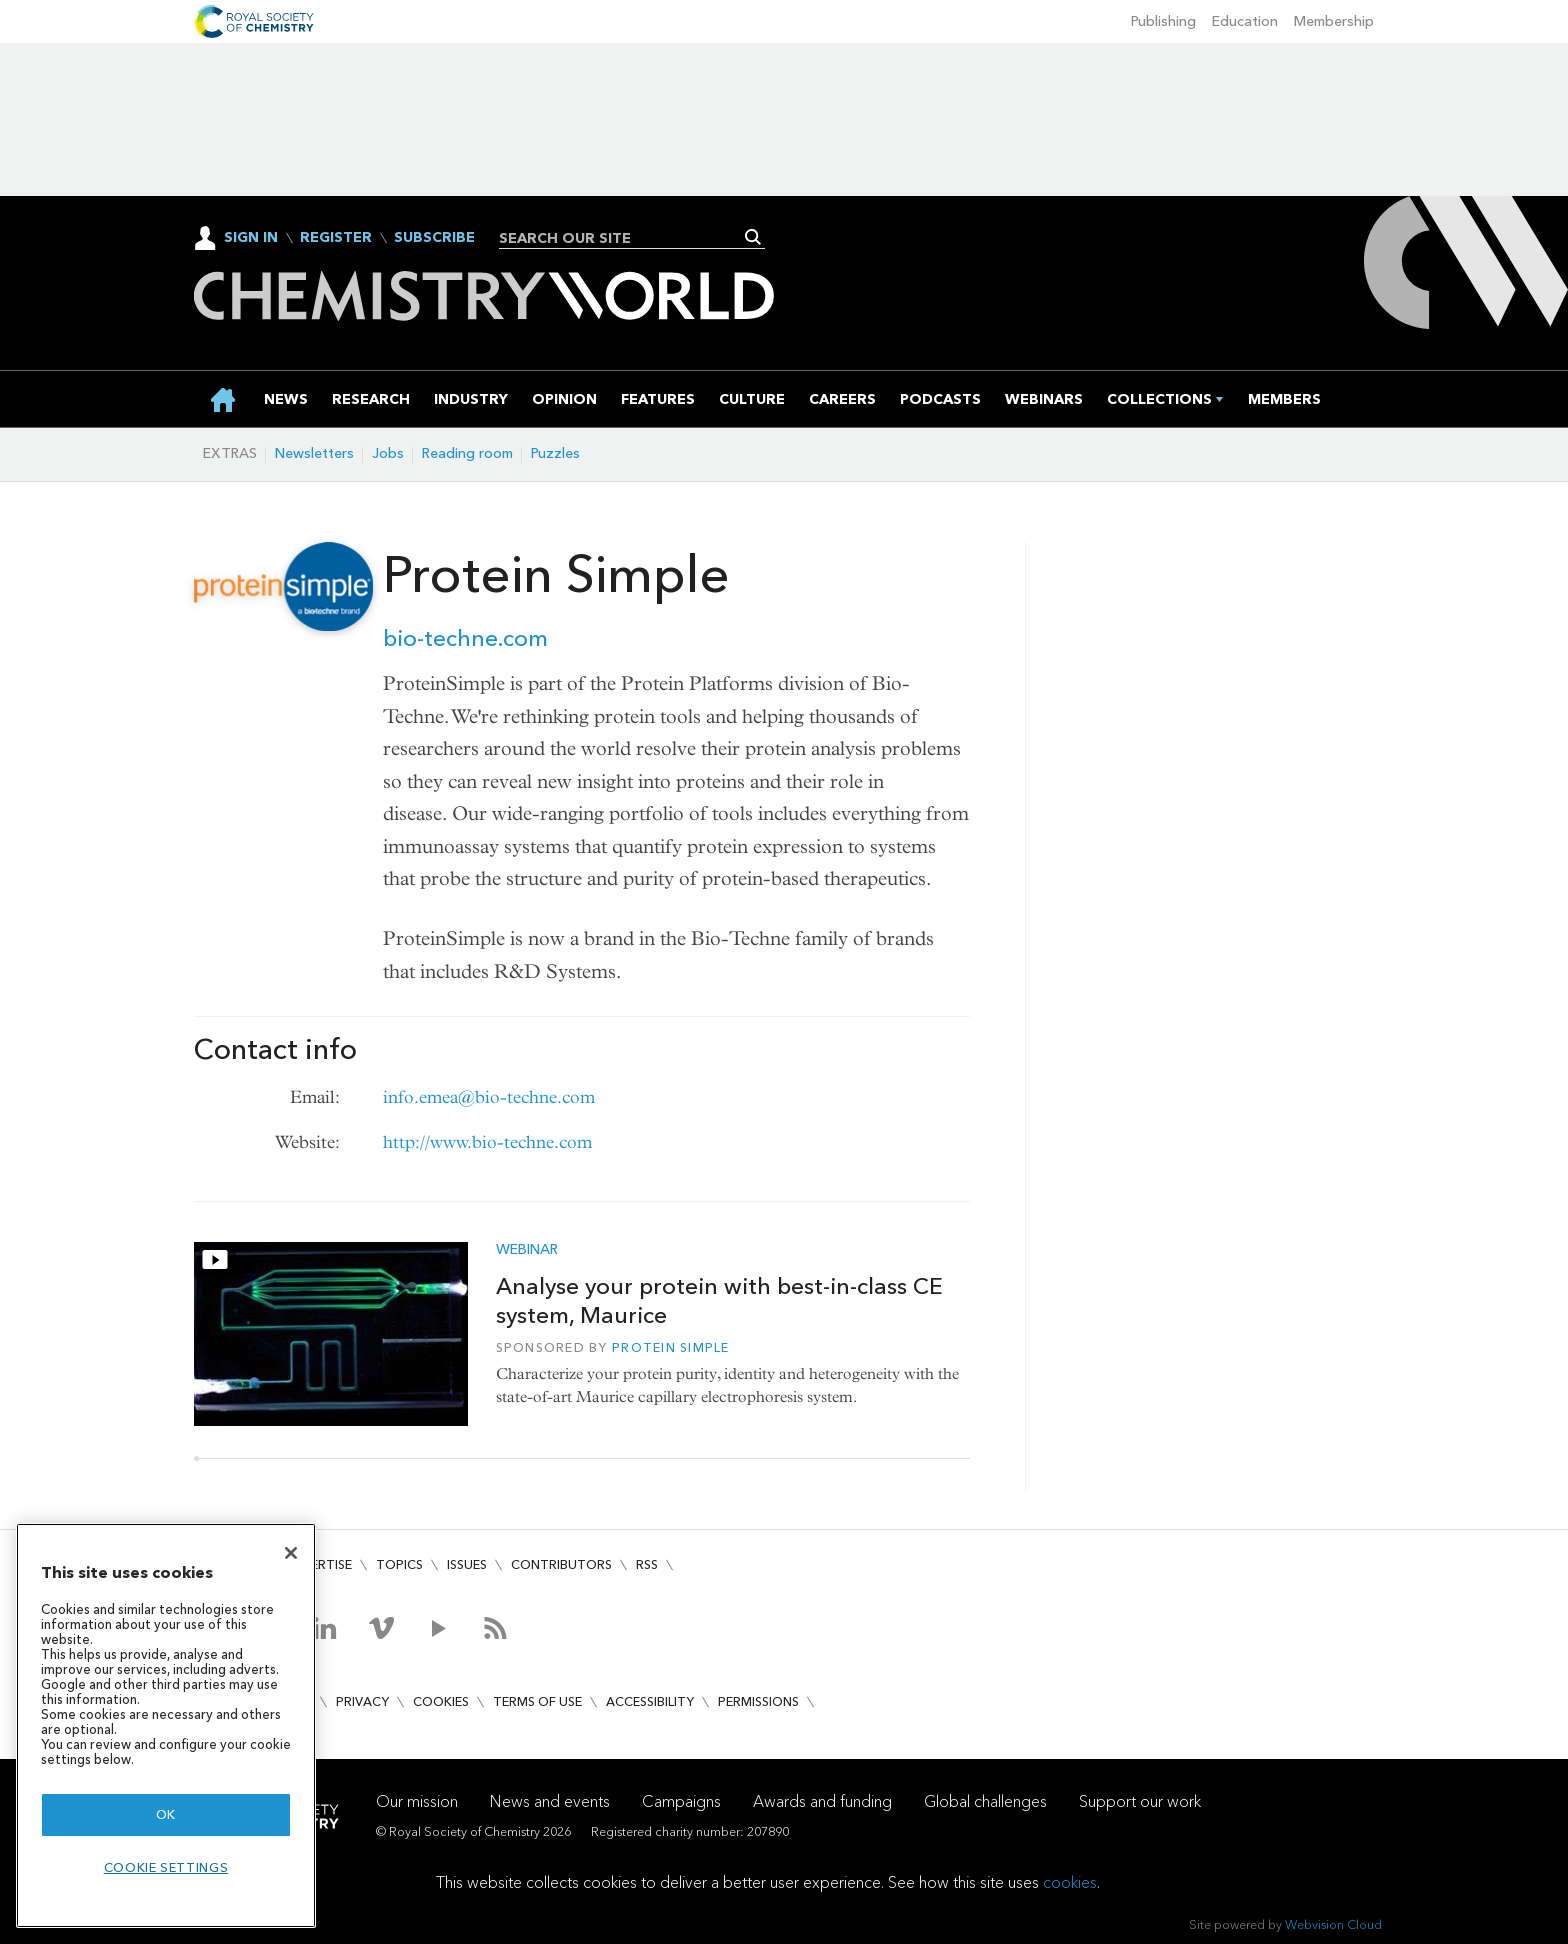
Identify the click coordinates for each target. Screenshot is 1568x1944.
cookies (1070, 1882)
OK (166, 1814)
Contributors (561, 1564)
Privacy (362, 1701)
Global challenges (985, 1801)
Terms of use (537, 1701)
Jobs (388, 453)
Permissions (758, 1701)
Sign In (251, 237)
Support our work (1140, 1801)
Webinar (527, 1250)
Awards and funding (822, 1801)
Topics (399, 1564)
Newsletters (314, 453)
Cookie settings (166, 1867)
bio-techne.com (465, 638)
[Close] (291, 1553)
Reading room (467, 453)
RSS (647, 1564)
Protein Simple (671, 1347)
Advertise (318, 1564)
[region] (166, 1725)
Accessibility (650, 1701)
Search (753, 237)
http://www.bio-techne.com (487, 1142)
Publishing (1163, 21)
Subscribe (434, 238)
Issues (467, 1564)
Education (1245, 21)
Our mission (417, 1801)
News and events (550, 1801)
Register (336, 238)
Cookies (441, 1701)
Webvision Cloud (1333, 1924)
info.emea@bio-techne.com (489, 1097)
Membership (1334, 21)
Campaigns (681, 1801)
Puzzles (555, 453)
